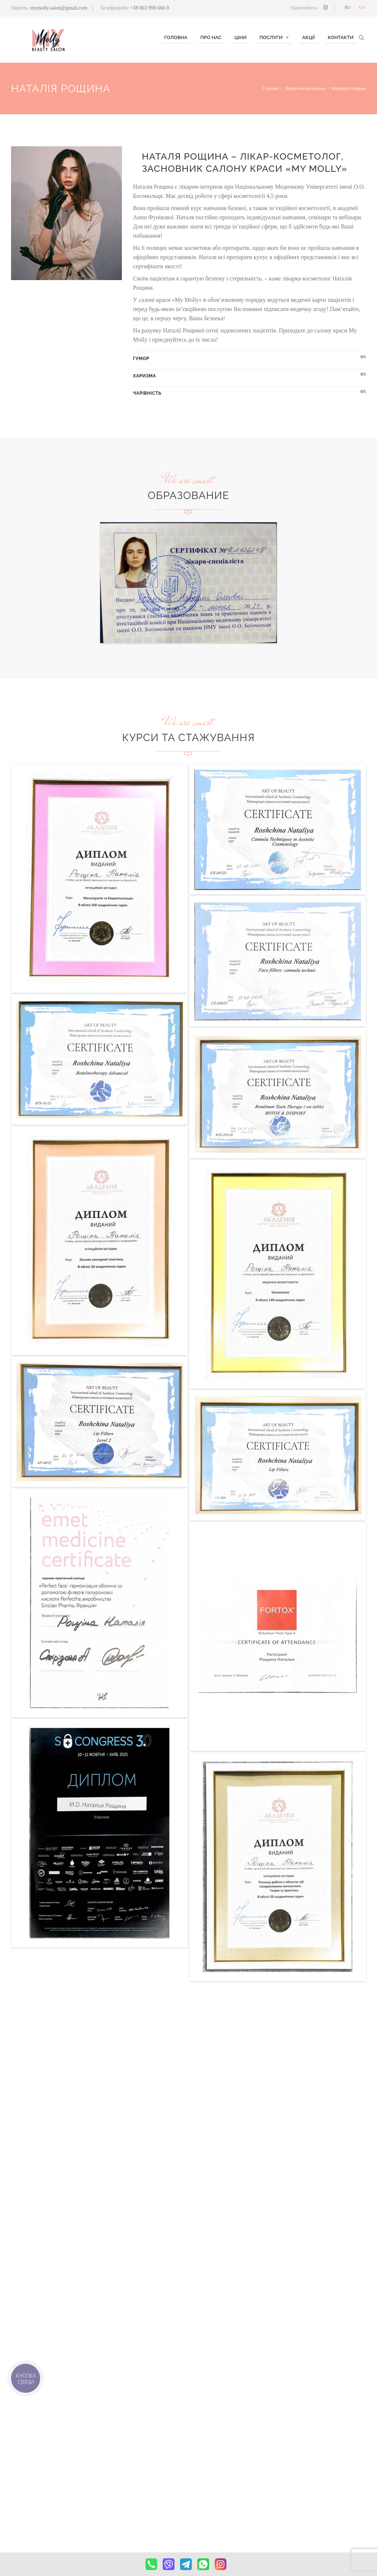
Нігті (107, 2475)
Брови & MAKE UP (123, 2493)
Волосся (112, 2484)
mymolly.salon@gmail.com (58, 8)
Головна (271, 88)
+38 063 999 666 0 (149, 8)
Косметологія (117, 2465)
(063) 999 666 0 (310, 2465)
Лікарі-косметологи (305, 88)
